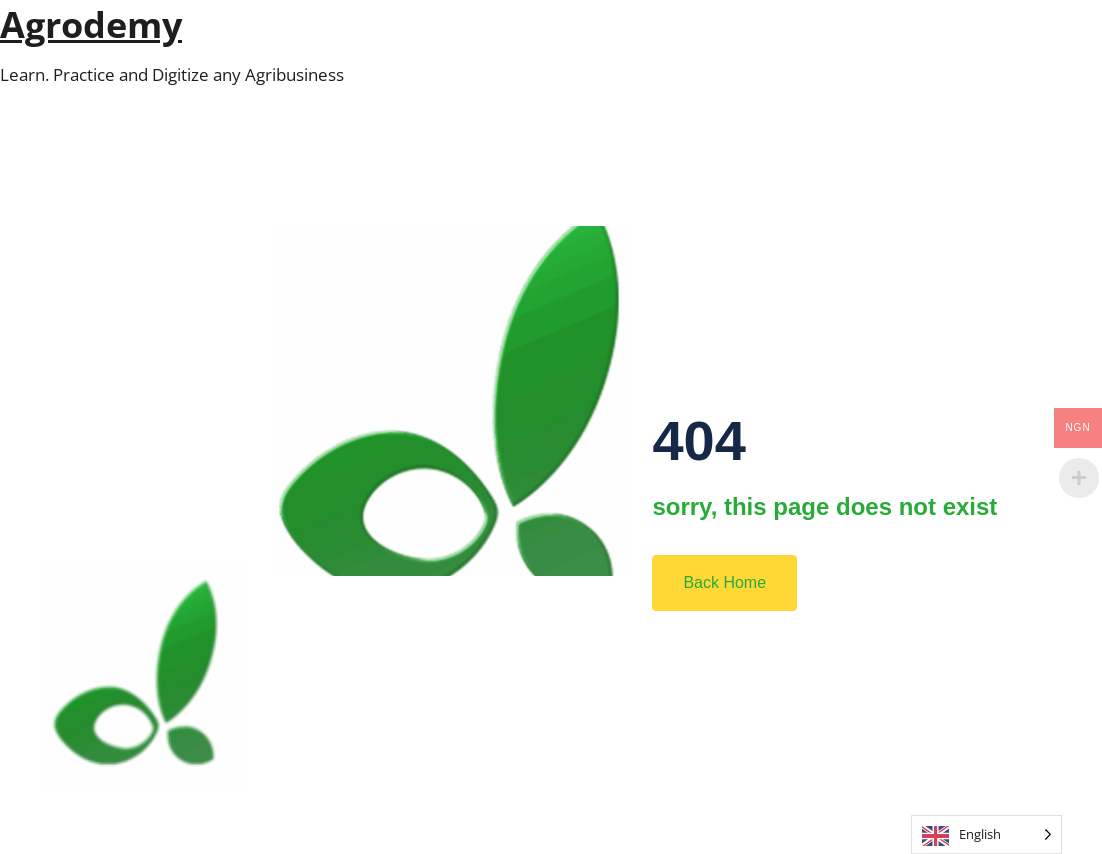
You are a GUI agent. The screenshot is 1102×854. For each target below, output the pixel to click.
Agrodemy (91, 24)
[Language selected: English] (986, 834)
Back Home (724, 582)
